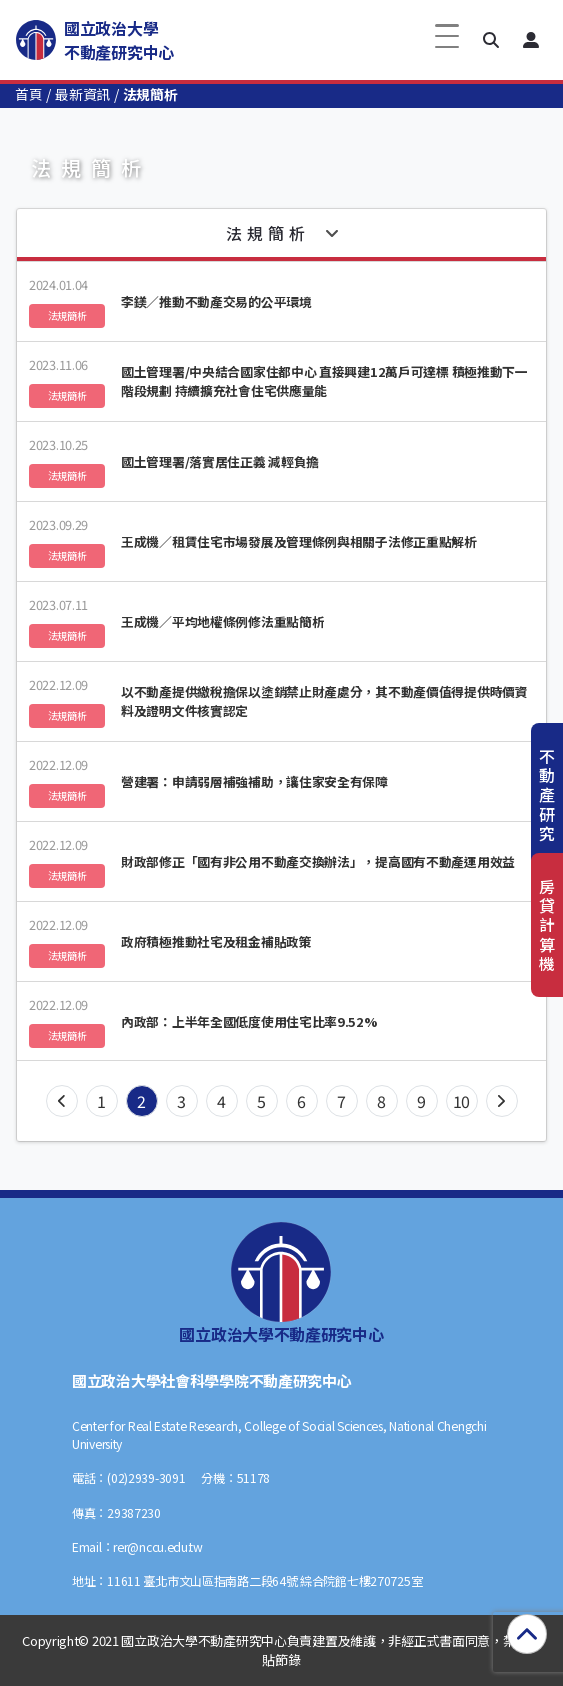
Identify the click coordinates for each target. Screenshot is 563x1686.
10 (461, 1101)
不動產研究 (547, 794)
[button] (491, 40)
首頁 (28, 94)
